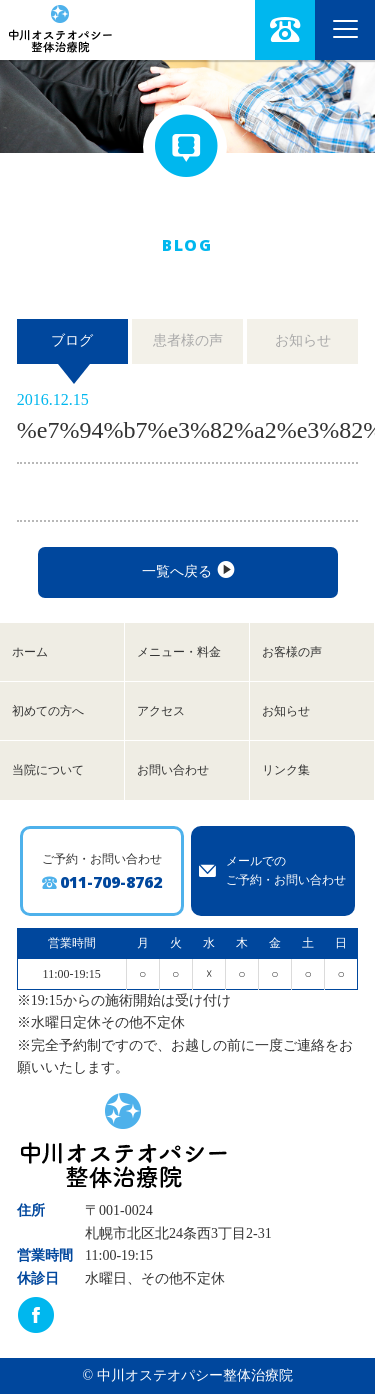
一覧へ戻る (187, 571)
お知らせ (303, 340)
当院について (48, 770)
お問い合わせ (173, 770)
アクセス (161, 711)
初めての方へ (48, 711)
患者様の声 (188, 340)
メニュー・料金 (179, 652)
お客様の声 (292, 652)
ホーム (30, 652)
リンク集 (286, 770)
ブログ (72, 340)
